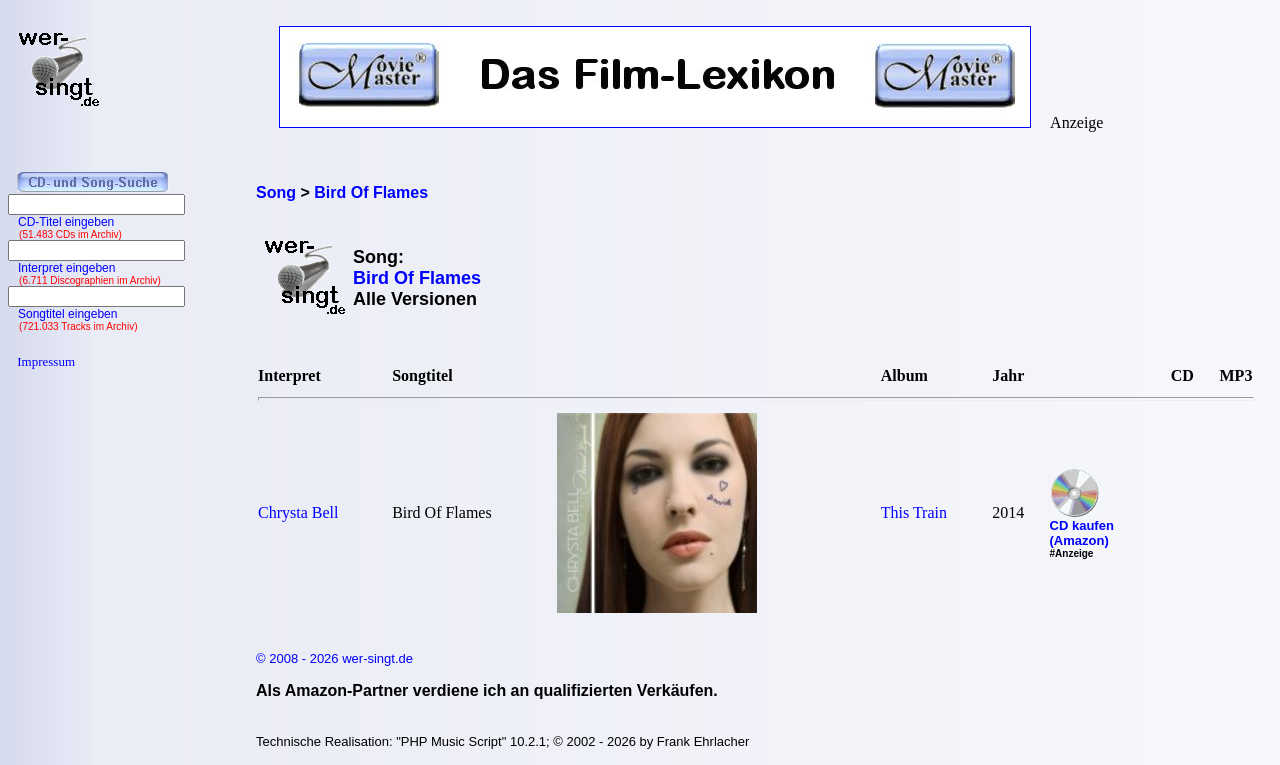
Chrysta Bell (298, 512)
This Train (914, 512)
